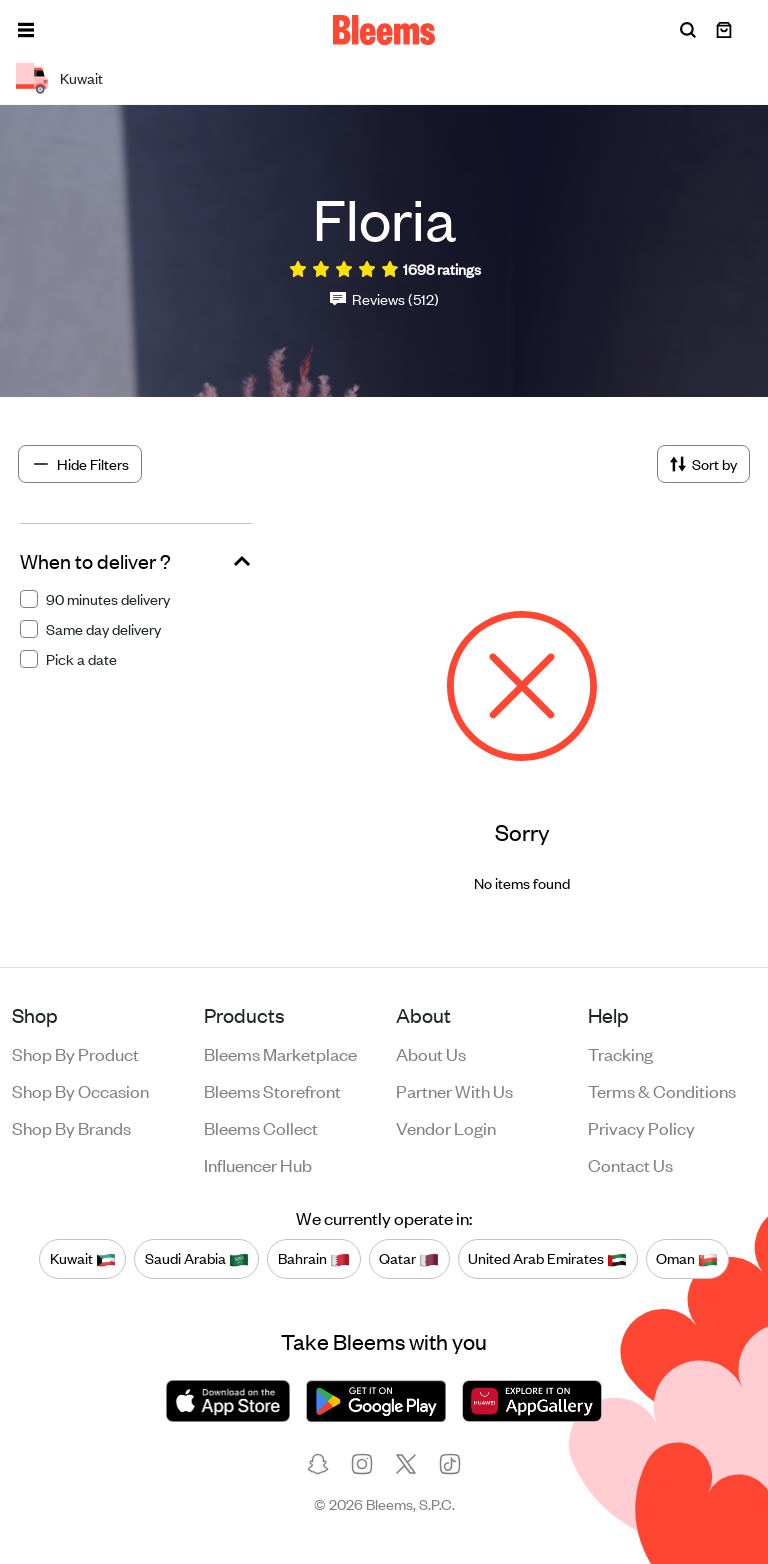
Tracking (620, 1053)
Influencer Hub (258, 1164)
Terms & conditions (662, 1090)
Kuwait (83, 1259)
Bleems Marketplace (280, 1053)
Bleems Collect (261, 1127)
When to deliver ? (95, 561)
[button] (26, 30)
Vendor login (446, 1127)
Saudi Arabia (197, 1259)
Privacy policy (641, 1127)
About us (431, 1053)
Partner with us (454, 1090)
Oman (687, 1259)
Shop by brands (71, 1127)
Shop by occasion (80, 1090)
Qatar (409, 1259)
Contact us (630, 1164)
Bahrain (314, 1259)
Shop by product (75, 1053)
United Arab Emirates (547, 1259)
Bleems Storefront (272, 1090)
